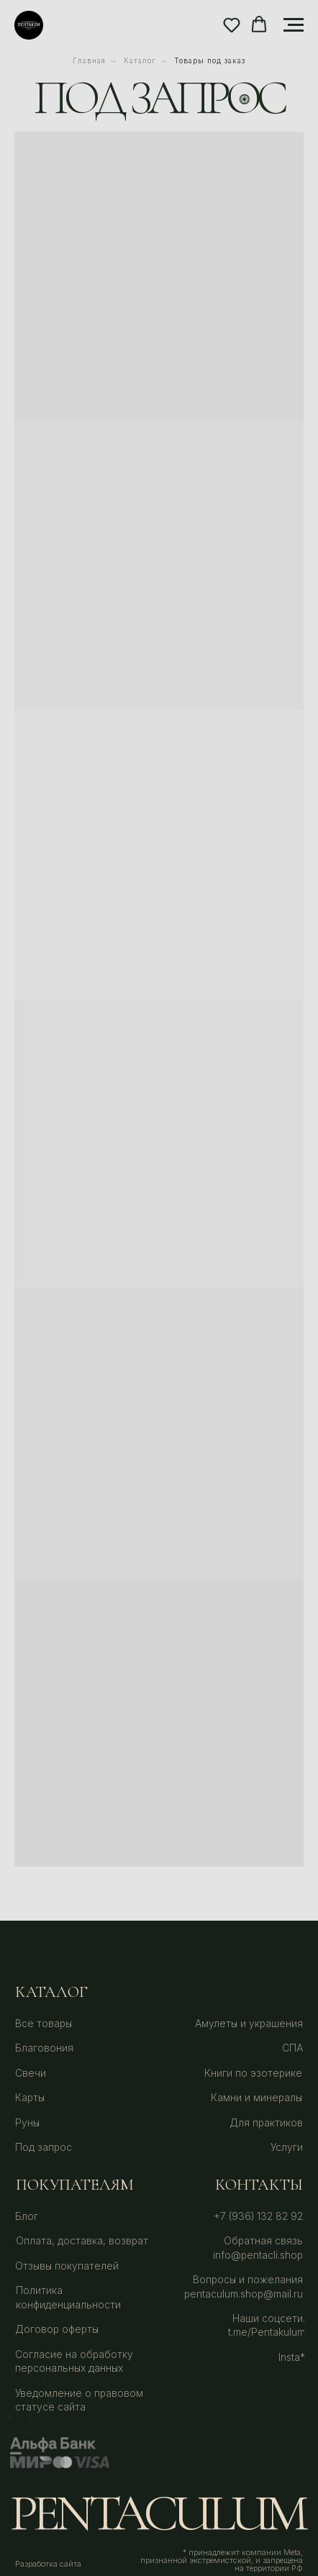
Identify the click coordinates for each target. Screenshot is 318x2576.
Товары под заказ (209, 60)
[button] (231, 24)
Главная (89, 60)
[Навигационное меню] (293, 25)
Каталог (140, 60)
